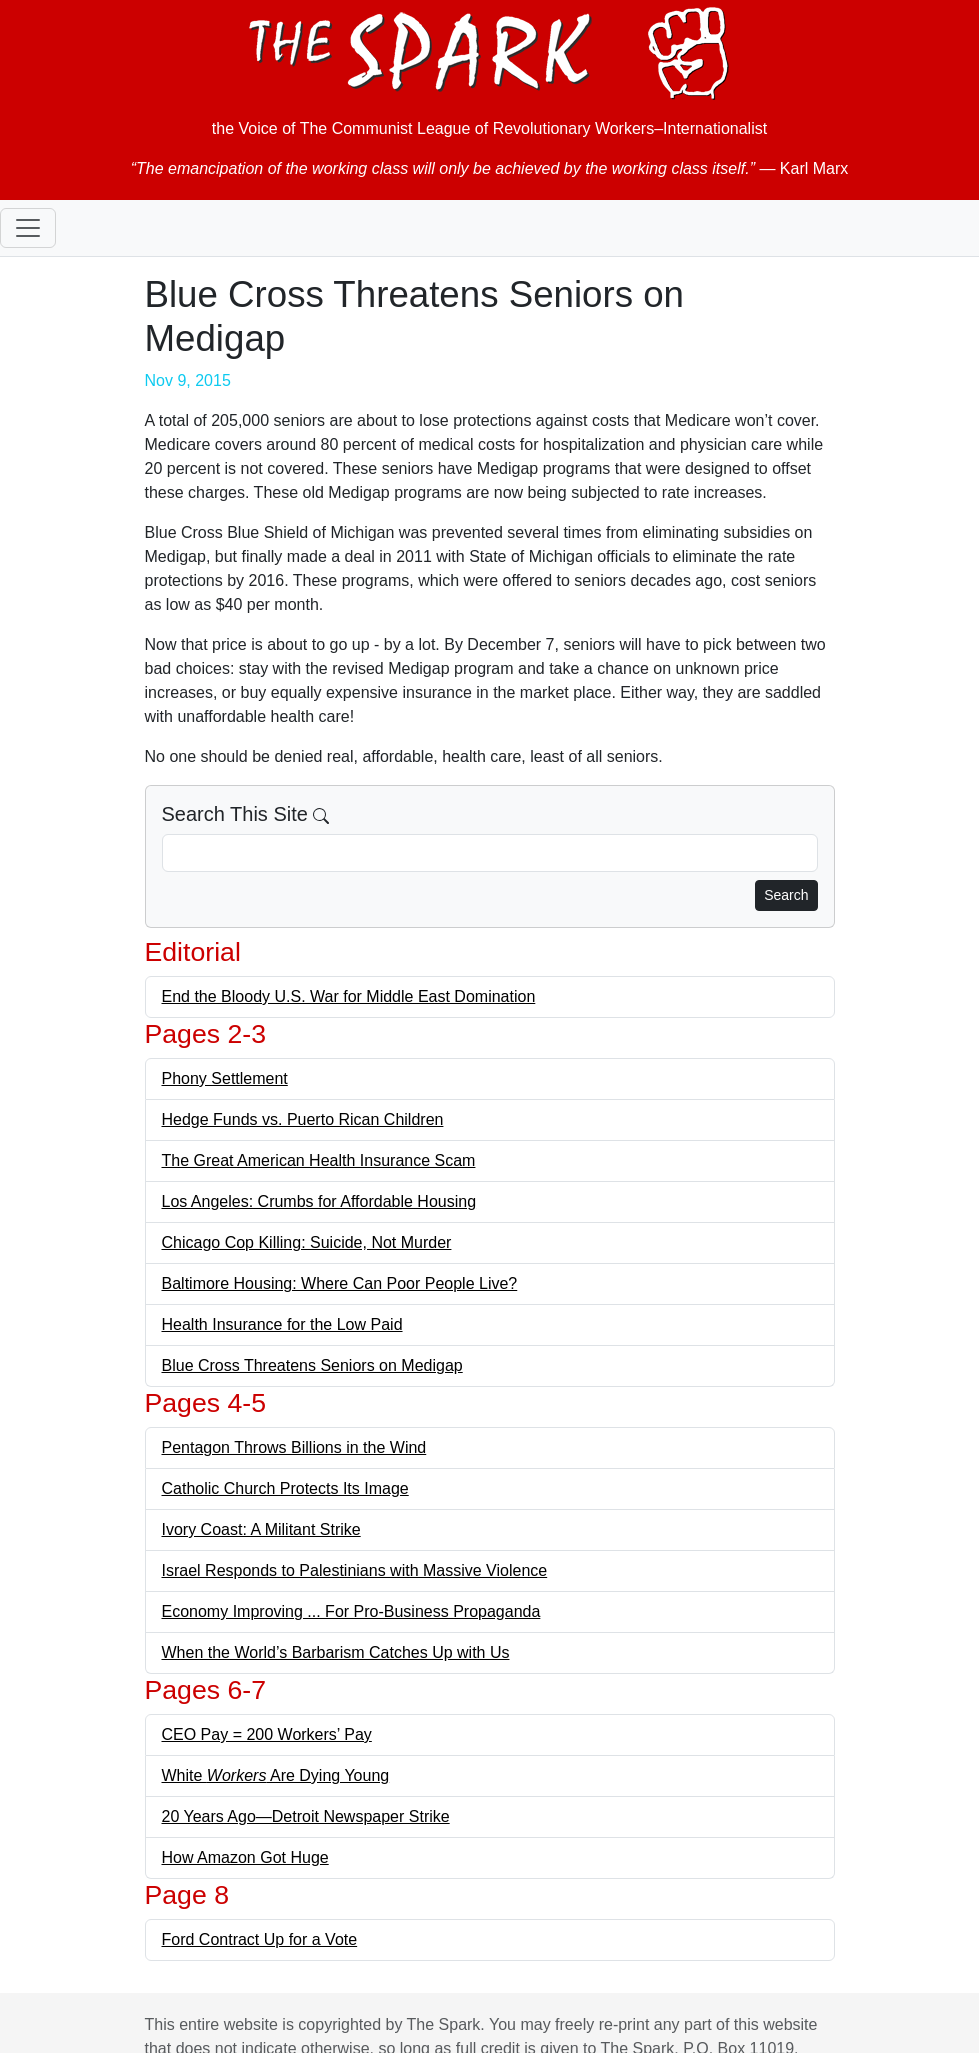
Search (786, 895)
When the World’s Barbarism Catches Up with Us (336, 1652)
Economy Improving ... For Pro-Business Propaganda (351, 1611)
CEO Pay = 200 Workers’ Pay (267, 1734)
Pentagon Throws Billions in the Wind (294, 1447)
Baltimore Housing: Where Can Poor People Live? (340, 1283)
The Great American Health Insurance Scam (319, 1160)
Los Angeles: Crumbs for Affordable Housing (319, 1201)
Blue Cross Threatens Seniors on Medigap (312, 1365)
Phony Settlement (225, 1078)
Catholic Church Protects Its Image (285, 1488)
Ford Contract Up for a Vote (260, 1939)
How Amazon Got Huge (245, 1857)
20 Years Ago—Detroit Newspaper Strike (306, 1816)
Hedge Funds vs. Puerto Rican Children (303, 1119)
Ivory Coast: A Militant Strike (261, 1529)
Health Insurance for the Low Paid (282, 1324)
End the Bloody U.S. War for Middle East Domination (349, 996)
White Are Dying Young (276, 1775)
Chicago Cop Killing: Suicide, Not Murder (307, 1242)
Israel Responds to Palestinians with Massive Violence (355, 1570)
